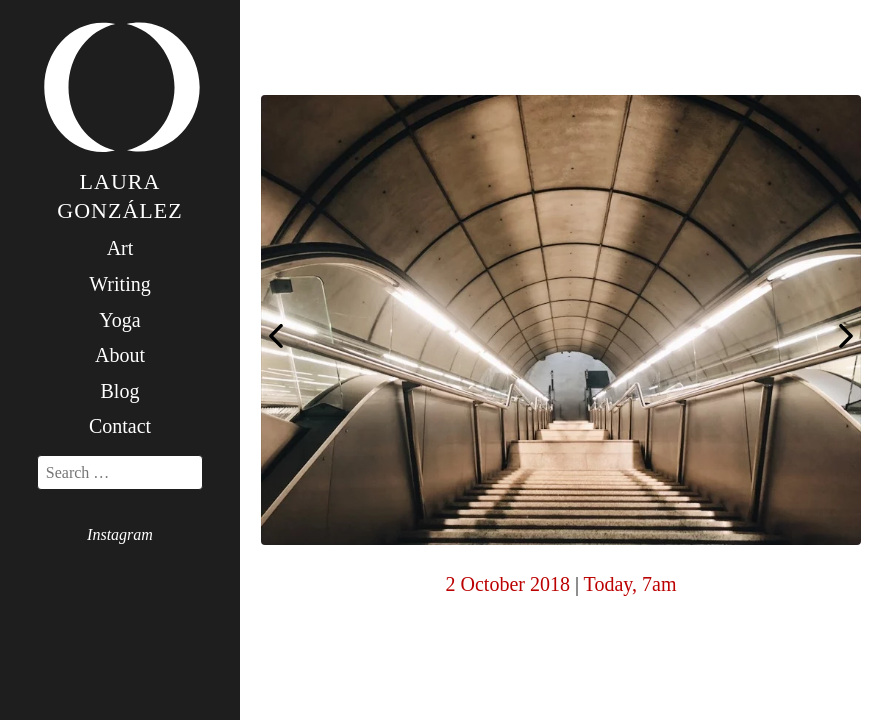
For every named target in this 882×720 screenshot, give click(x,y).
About (120, 355)
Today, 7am (630, 584)
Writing (119, 284)
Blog (120, 391)
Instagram (120, 534)
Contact (120, 426)
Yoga (119, 320)
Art (120, 248)
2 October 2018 (508, 584)
